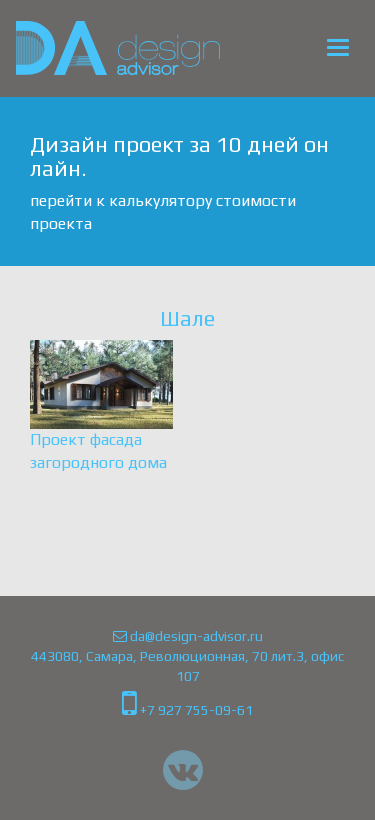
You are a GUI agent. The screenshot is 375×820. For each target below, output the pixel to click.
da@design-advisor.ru (188, 636)
